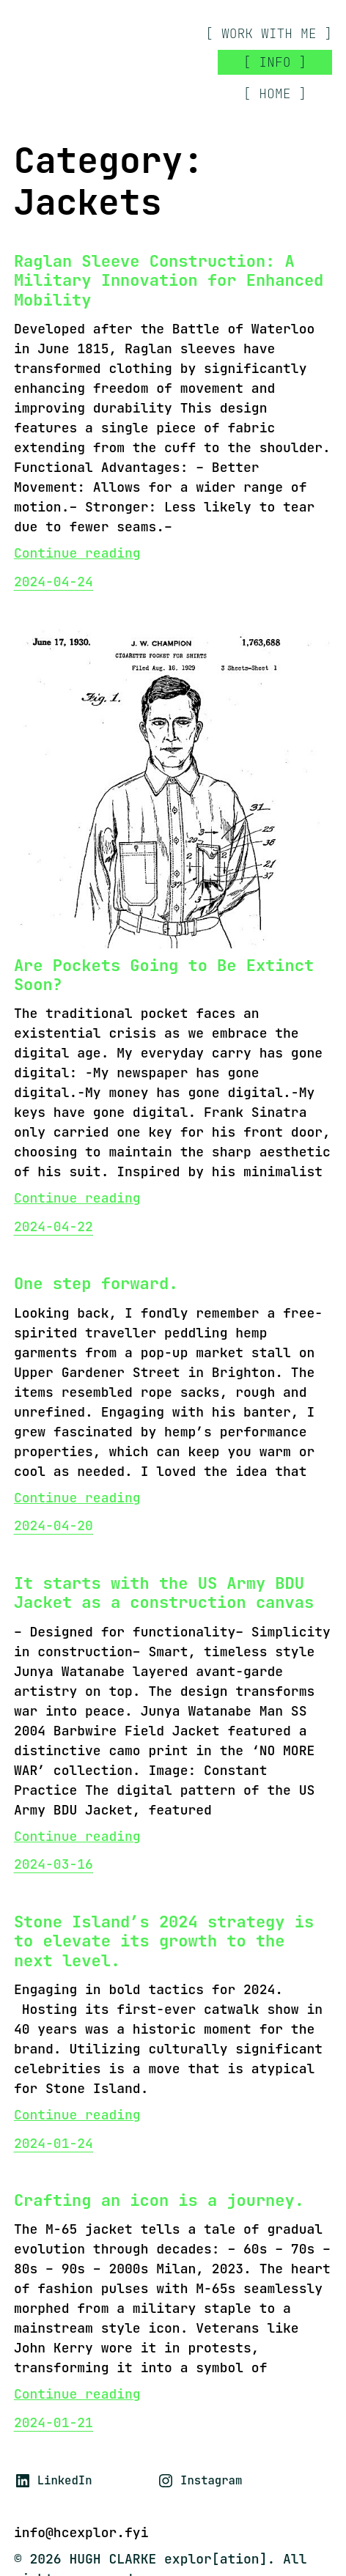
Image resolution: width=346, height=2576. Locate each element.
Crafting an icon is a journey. (159, 2200)
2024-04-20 (53, 1525)
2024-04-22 (53, 1226)
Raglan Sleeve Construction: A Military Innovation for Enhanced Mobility (168, 281)
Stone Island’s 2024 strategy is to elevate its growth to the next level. (164, 1942)
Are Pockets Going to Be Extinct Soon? (164, 975)
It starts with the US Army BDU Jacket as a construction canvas (164, 1593)
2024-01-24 (53, 2143)
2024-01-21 (53, 2422)
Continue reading (77, 553)
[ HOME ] (274, 93)
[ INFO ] (274, 61)
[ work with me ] (268, 33)
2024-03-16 (53, 1864)
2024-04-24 (53, 581)
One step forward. (96, 1283)
